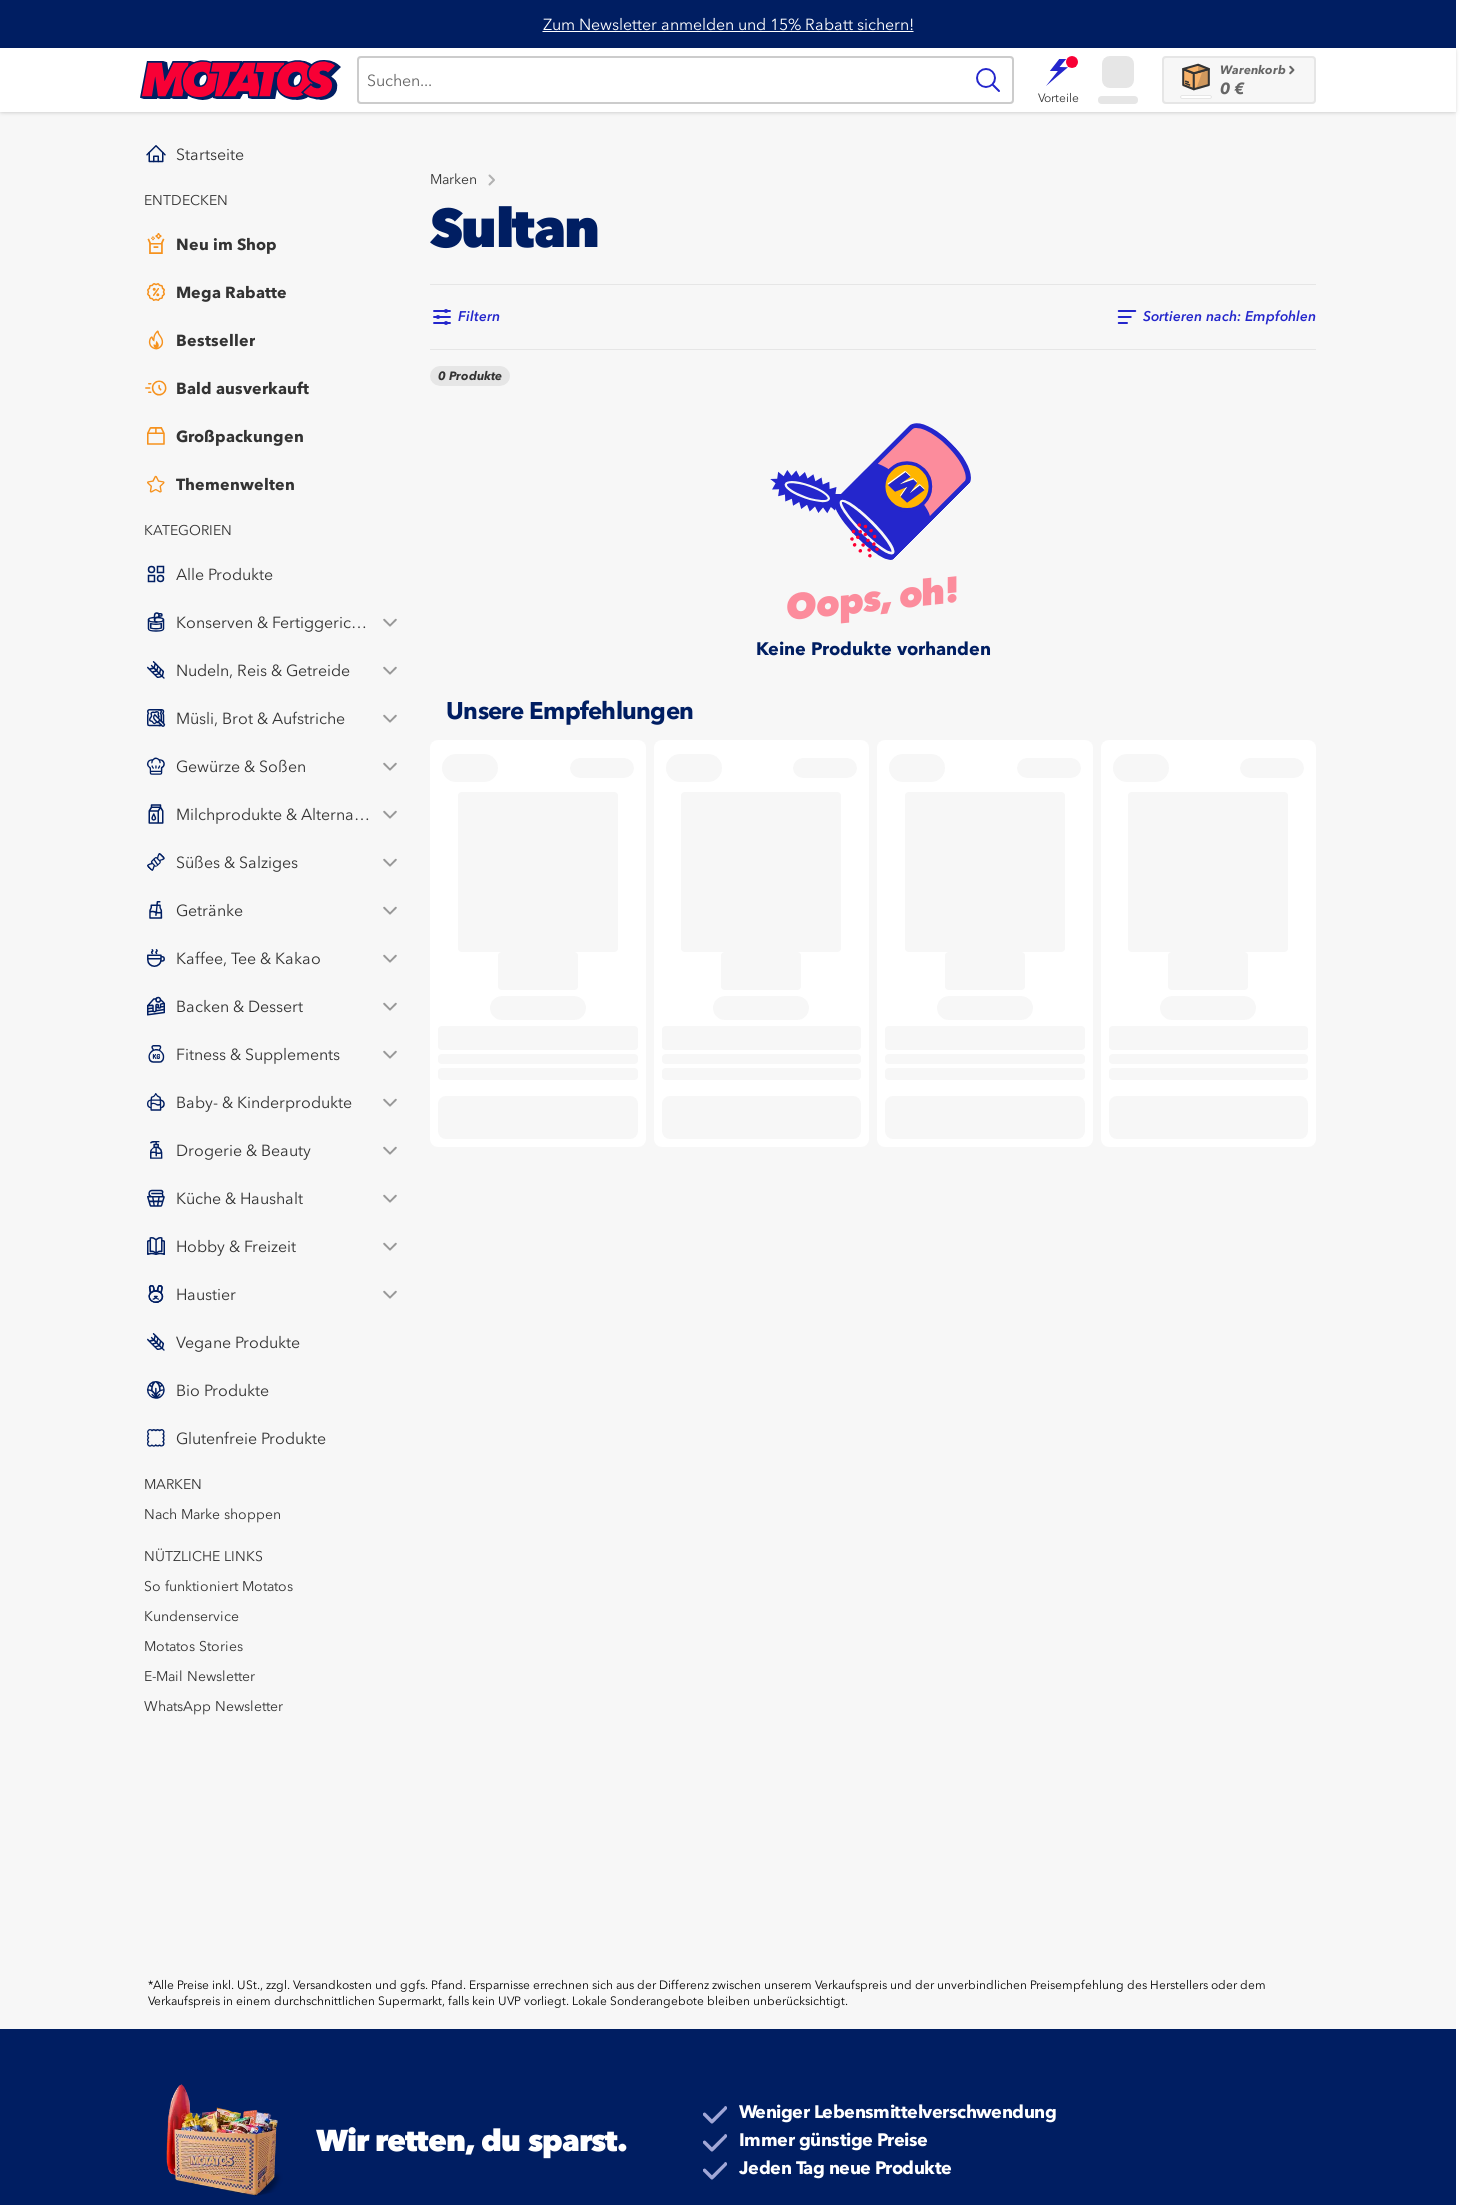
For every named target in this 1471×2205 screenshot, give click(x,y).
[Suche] (659, 80)
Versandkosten (332, 1985)
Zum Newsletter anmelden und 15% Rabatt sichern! (728, 24)
